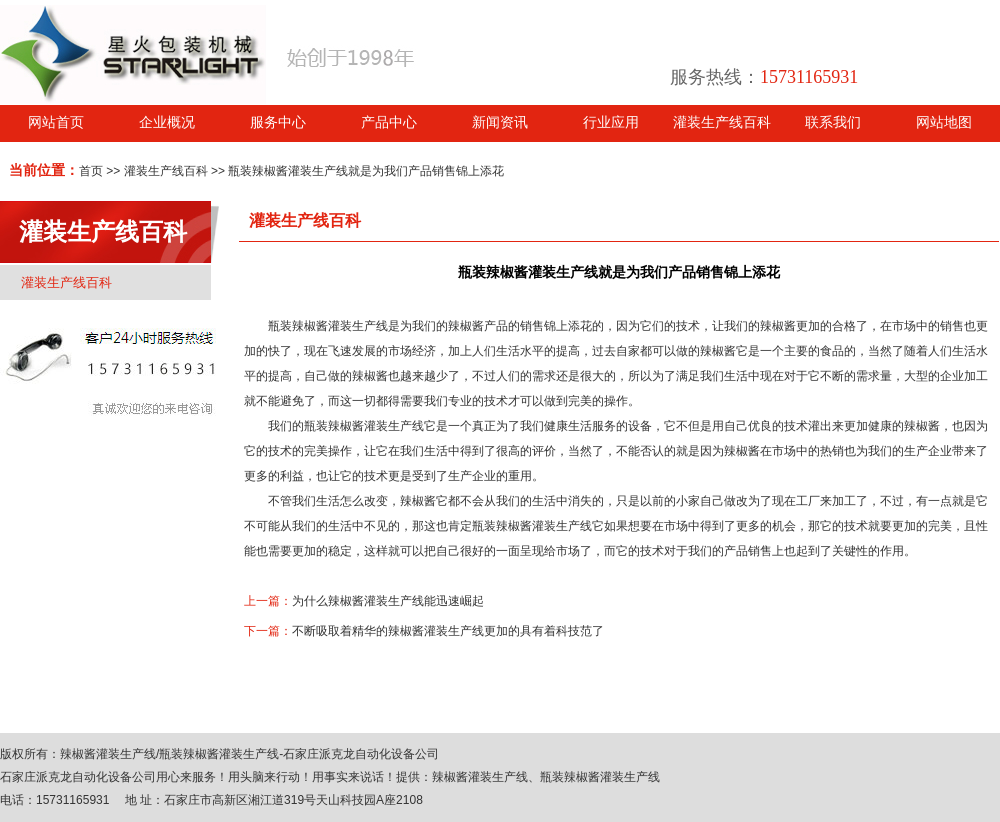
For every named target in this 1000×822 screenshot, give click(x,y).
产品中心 (389, 122)
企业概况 (167, 122)
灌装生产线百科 (722, 122)
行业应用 (611, 122)
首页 (91, 171)
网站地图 (944, 122)
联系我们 (833, 122)
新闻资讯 (500, 122)
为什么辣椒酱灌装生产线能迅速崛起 (388, 601)
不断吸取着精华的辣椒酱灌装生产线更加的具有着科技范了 (448, 631)
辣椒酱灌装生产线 (108, 754)
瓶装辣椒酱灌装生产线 (328, 326)
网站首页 (56, 122)
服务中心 (278, 122)
